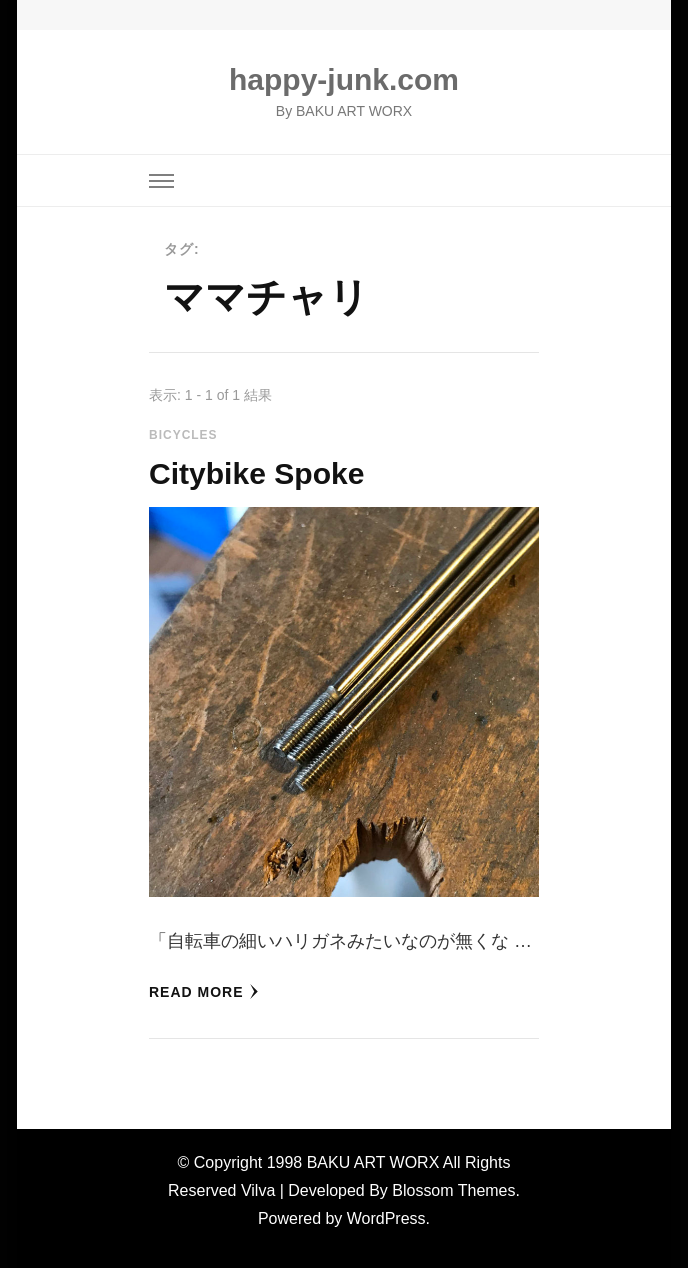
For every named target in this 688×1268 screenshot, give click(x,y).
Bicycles (183, 435)
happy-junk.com (344, 79)
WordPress (386, 1218)
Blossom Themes (453, 1190)
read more (204, 992)
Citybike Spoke (256, 473)
